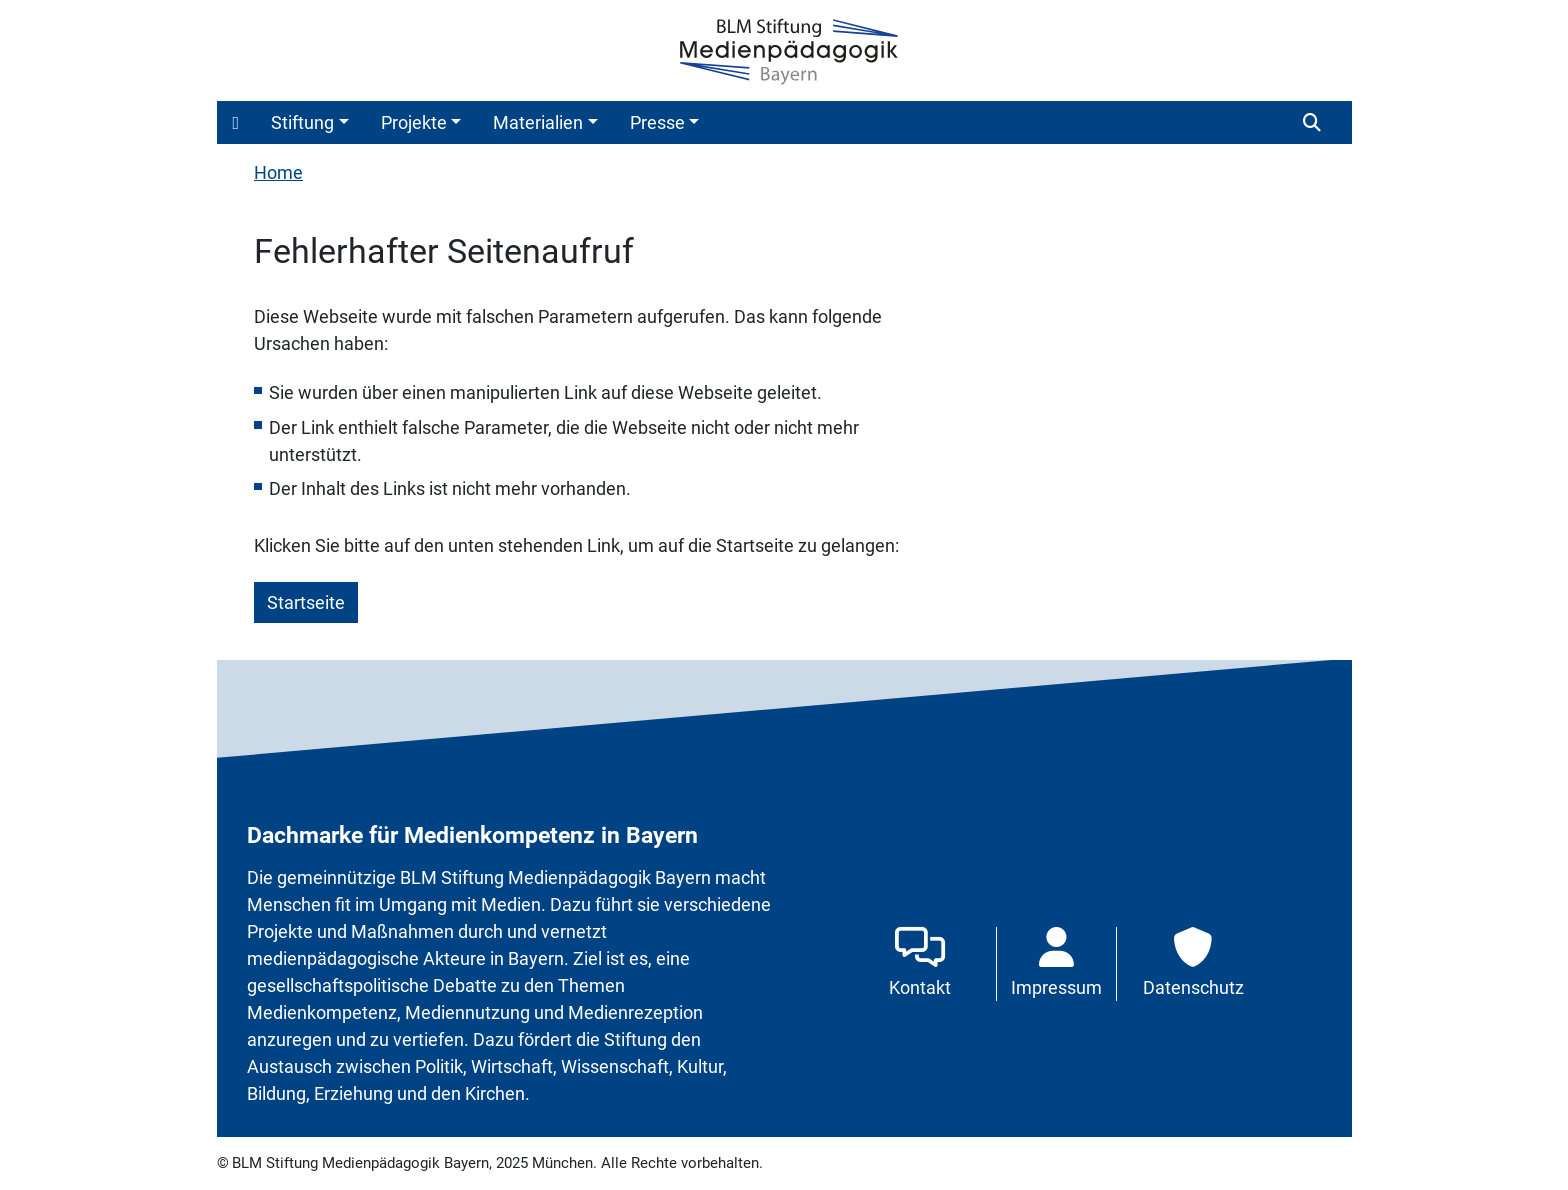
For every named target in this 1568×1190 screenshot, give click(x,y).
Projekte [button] (414, 122)
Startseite (306, 602)
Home (278, 172)
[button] (236, 122)
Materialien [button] (538, 122)
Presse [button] (657, 122)
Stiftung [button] (302, 122)
